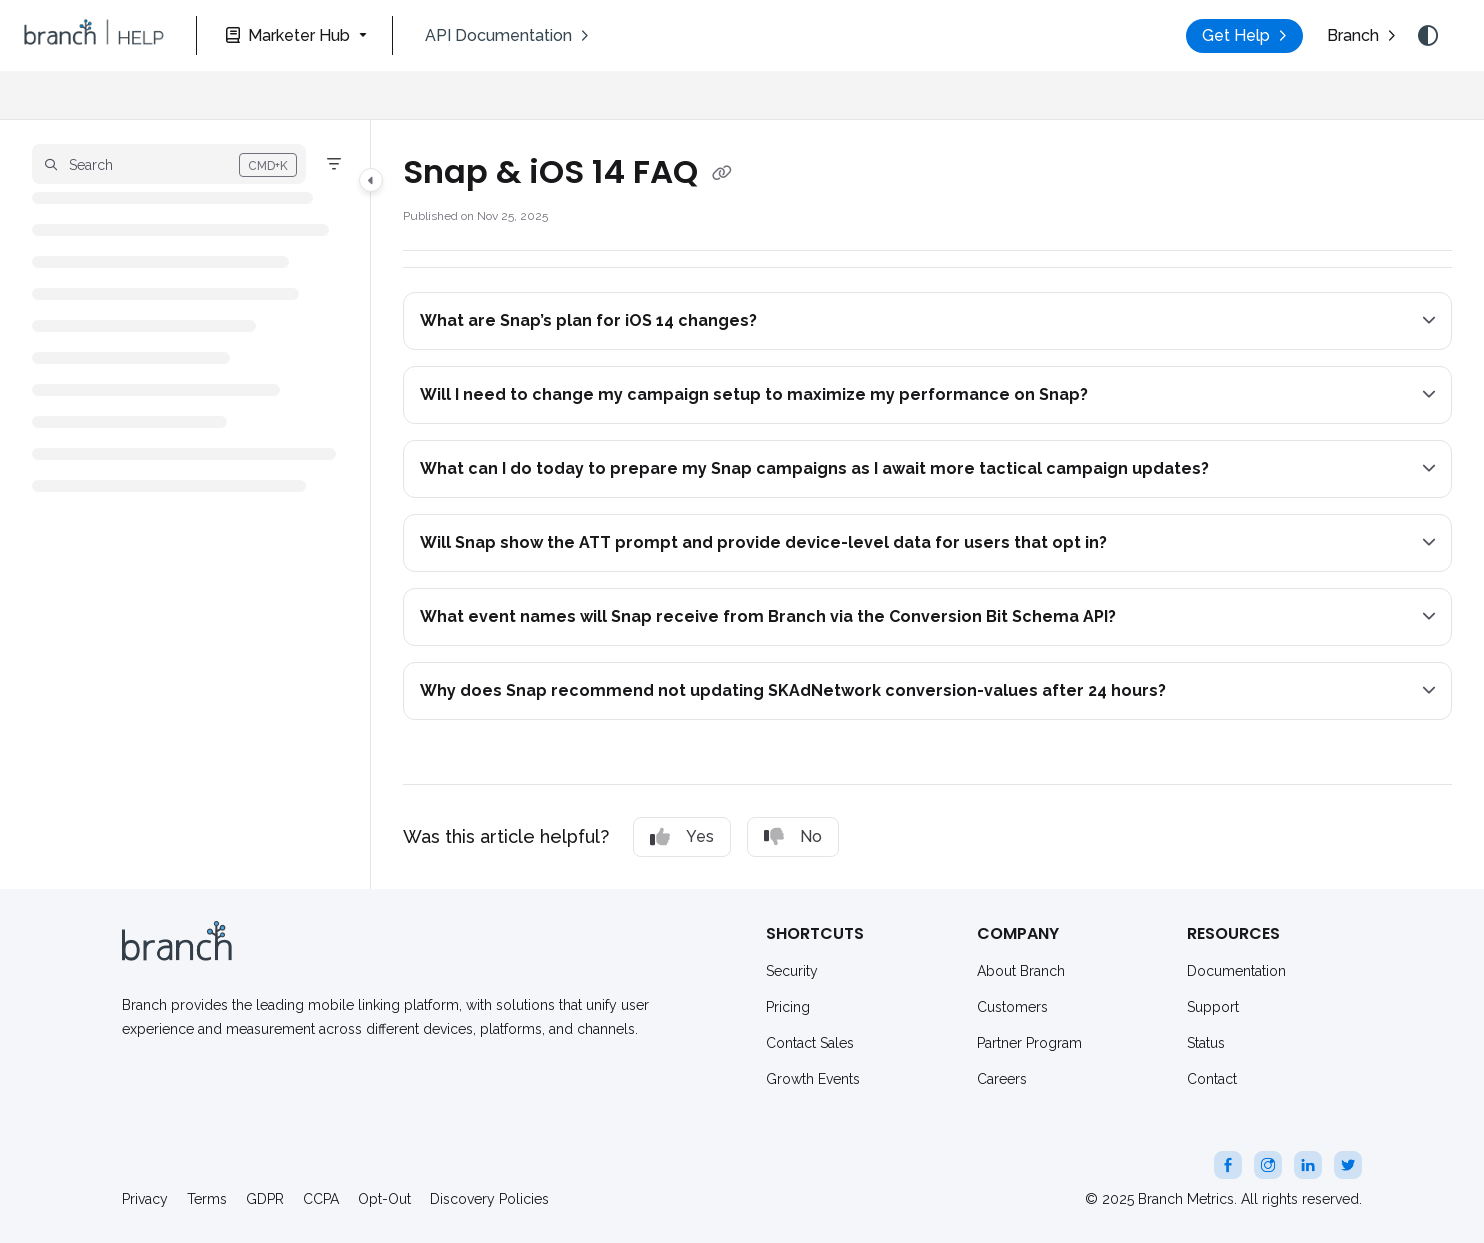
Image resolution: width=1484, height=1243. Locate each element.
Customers (1012, 1007)
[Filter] (334, 164)
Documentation (1236, 971)
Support (1213, 1007)
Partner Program (1029, 1043)
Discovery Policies (489, 1199)
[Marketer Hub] (294, 35)
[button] (94, 36)
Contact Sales (810, 1043)
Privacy (145, 1199)
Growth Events (813, 1079)
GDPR (265, 1199)
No (793, 837)
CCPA (321, 1199)
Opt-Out (384, 1199)
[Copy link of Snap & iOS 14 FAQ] (722, 174)
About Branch (1021, 971)
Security (792, 971)
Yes (682, 837)
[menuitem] (507, 36)
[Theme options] (1428, 36)
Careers (1002, 1079)
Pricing (788, 1007)
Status (1206, 1043)
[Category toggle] (371, 180)
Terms (207, 1199)
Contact (1212, 1079)
